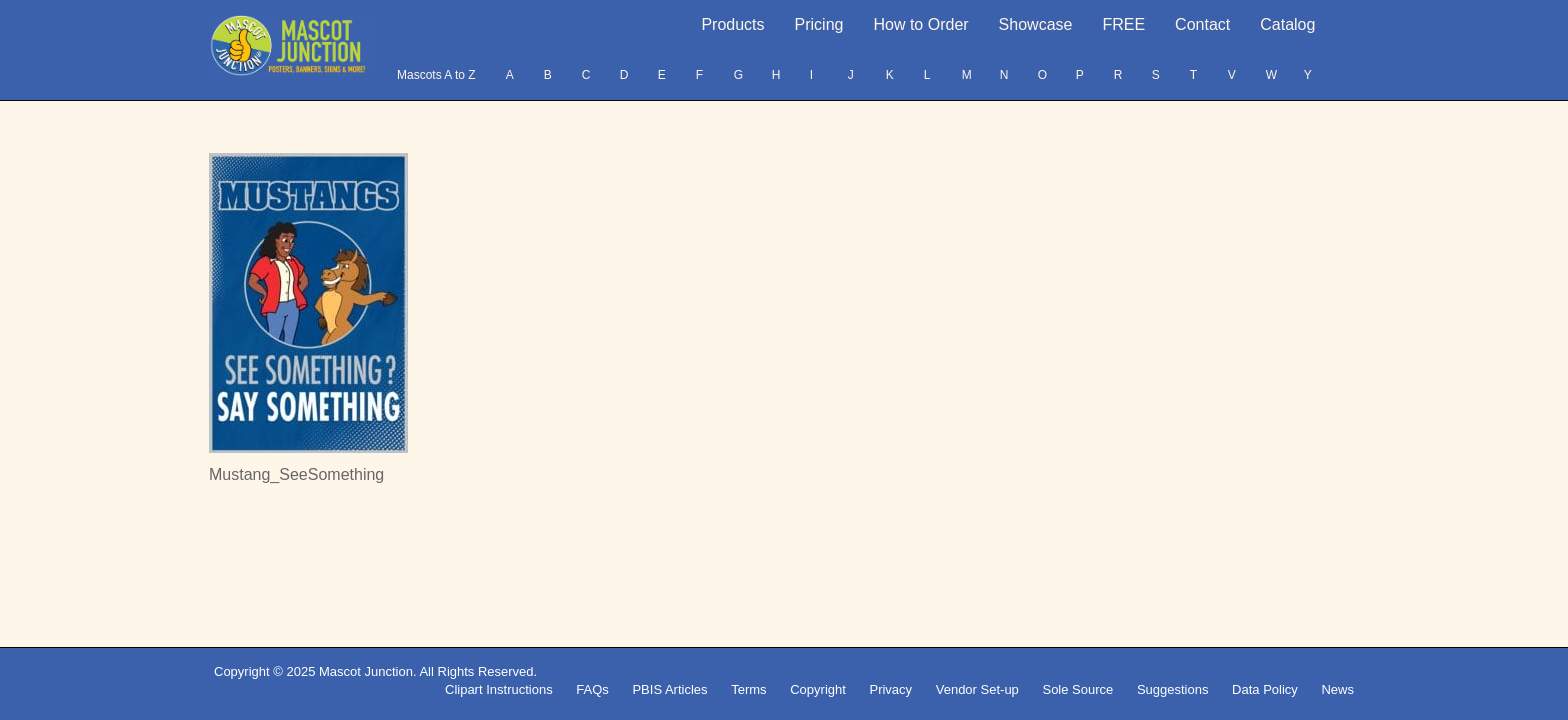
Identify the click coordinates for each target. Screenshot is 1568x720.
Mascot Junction (366, 671)
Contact (1202, 24)
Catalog (1287, 24)
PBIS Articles (669, 689)
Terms (748, 689)
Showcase (1036, 24)
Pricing (819, 24)
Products (732, 24)
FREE (1123, 24)
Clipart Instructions (499, 689)
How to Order (920, 24)
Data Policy (1265, 689)
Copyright (818, 689)
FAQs (592, 689)
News (1337, 689)
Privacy (890, 689)
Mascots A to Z (436, 75)
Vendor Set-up (977, 689)
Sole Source (1077, 689)
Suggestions (1173, 689)
